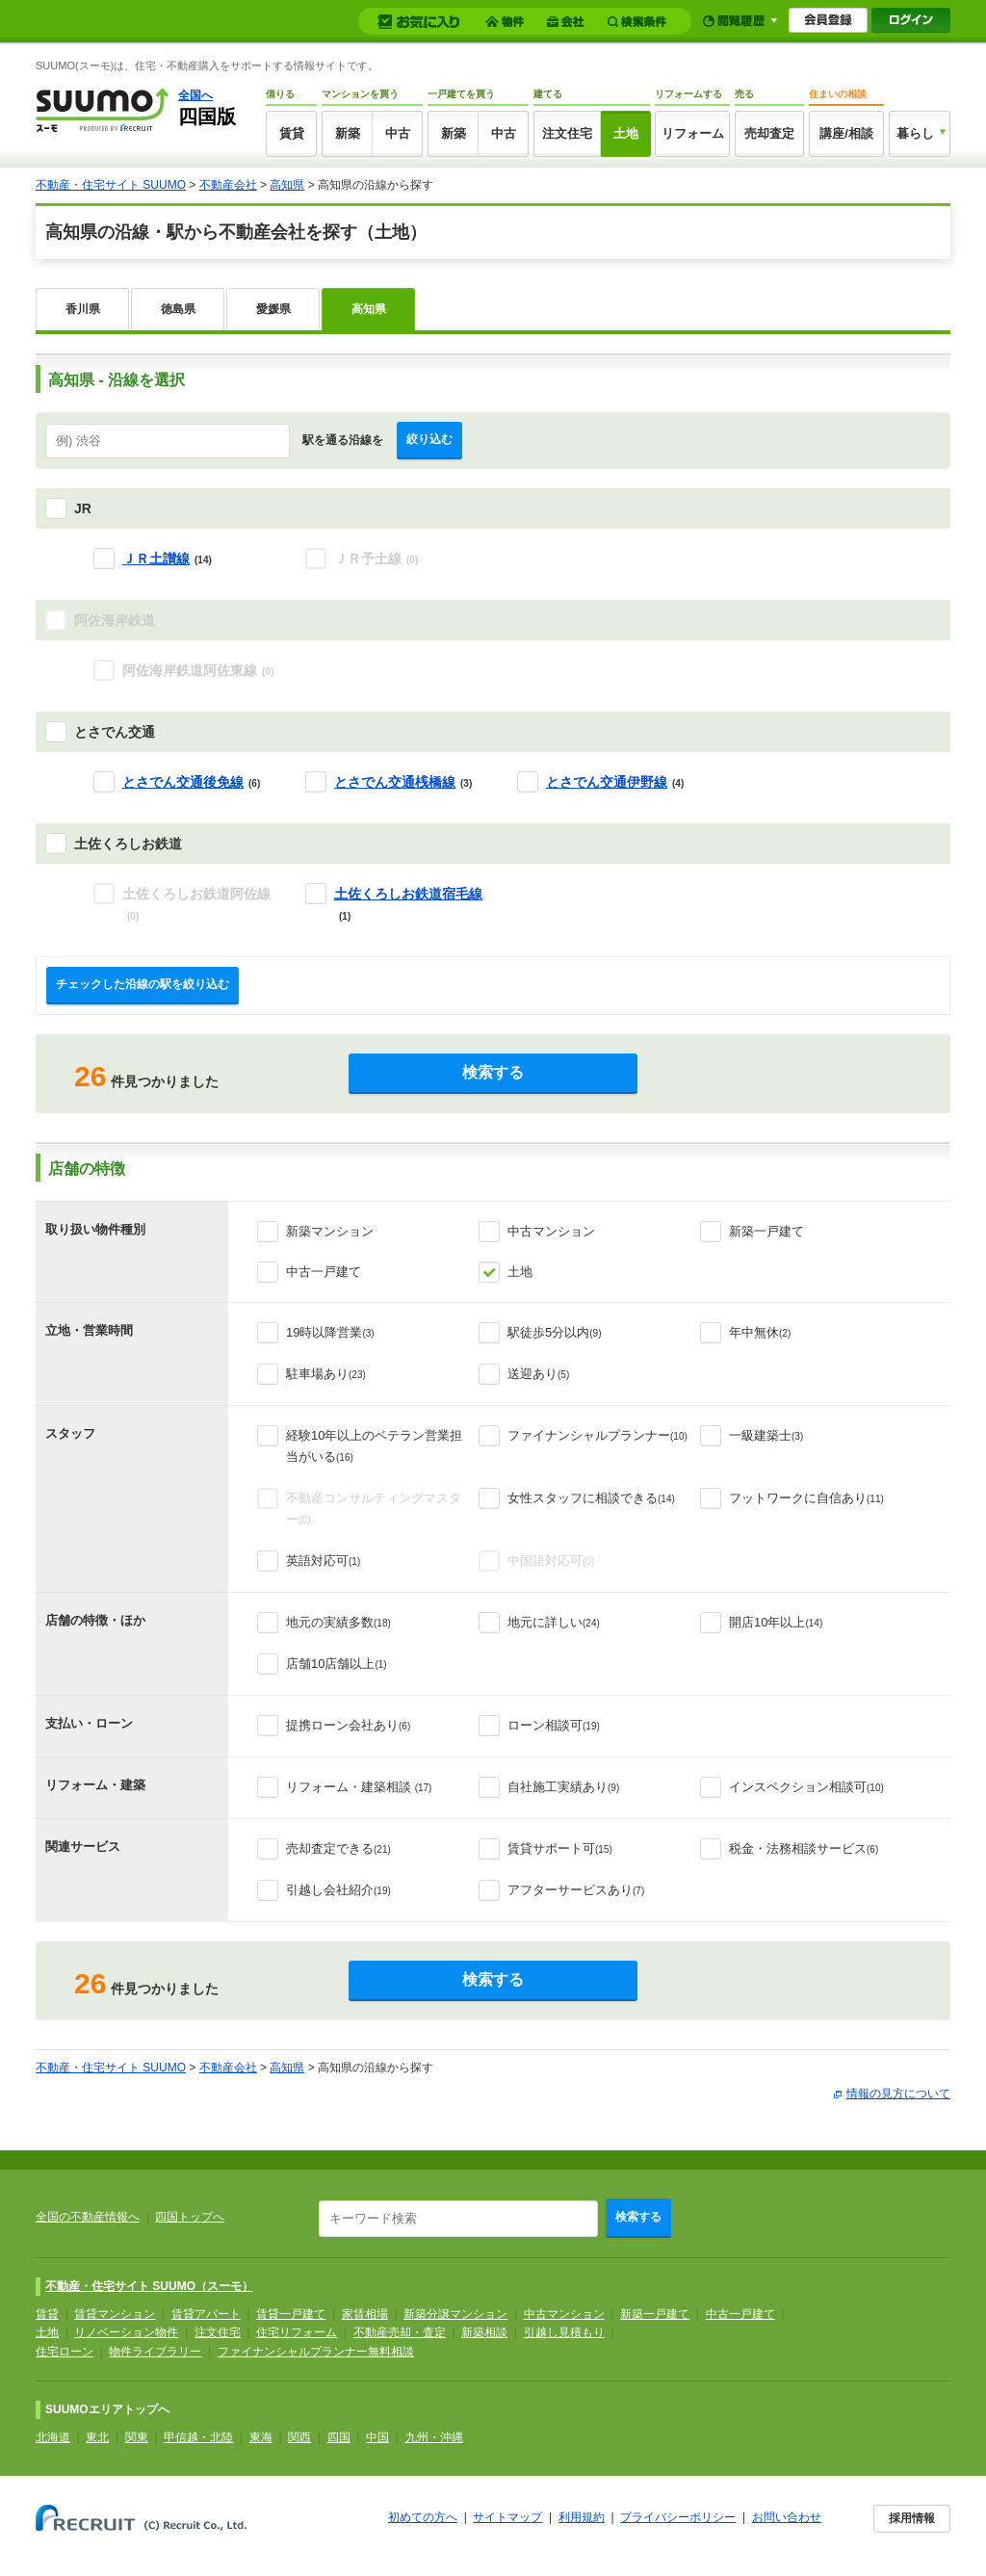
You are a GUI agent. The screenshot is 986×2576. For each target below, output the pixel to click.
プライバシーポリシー (678, 2517)
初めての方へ (422, 2517)
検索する (493, 1072)
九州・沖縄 (434, 2437)
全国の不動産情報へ (88, 2217)
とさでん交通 (114, 732)
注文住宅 (567, 133)
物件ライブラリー (155, 2351)
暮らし (915, 133)
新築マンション (330, 1231)
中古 (397, 133)
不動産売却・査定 (399, 2332)
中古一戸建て (323, 1271)
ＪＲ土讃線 (156, 558)
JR (82, 508)
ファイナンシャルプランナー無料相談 (316, 2351)
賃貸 (291, 133)
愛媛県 (273, 309)
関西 (299, 2437)
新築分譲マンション (455, 2314)
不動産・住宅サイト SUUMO (111, 185)
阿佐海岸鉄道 (114, 620)
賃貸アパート (206, 2314)
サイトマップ (507, 2517)
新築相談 (484, 2332)
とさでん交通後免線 (183, 782)
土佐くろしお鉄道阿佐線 (196, 904)
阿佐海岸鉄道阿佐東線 (197, 670)
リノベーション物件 (126, 2332)
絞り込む (429, 439)
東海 (260, 2437)
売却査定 (769, 133)
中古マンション (551, 1231)
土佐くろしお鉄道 (128, 843)
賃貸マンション (114, 2314)
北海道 (53, 2437)
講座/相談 (846, 133)
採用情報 (912, 2518)
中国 (377, 2437)
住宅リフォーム (296, 2332)
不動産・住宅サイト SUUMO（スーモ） (149, 2286)
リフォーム (693, 133)
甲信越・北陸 (198, 2437)
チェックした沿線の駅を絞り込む (142, 984)
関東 (136, 2437)
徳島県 (178, 309)
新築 (347, 133)
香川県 (82, 309)
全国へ (195, 95)
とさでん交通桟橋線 (394, 782)
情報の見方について (898, 2093)
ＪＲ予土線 (376, 558)
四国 (338, 2437)
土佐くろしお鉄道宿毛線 (408, 893)
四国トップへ (189, 2217)
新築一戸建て (766, 1231)
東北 (97, 2437)
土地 (625, 133)
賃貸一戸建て (290, 2314)
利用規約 (581, 2517)
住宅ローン (64, 2351)
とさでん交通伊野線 (606, 782)
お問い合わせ (786, 2517)
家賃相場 (365, 2314)
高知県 (287, 185)
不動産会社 (228, 185)
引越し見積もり (564, 2332)
